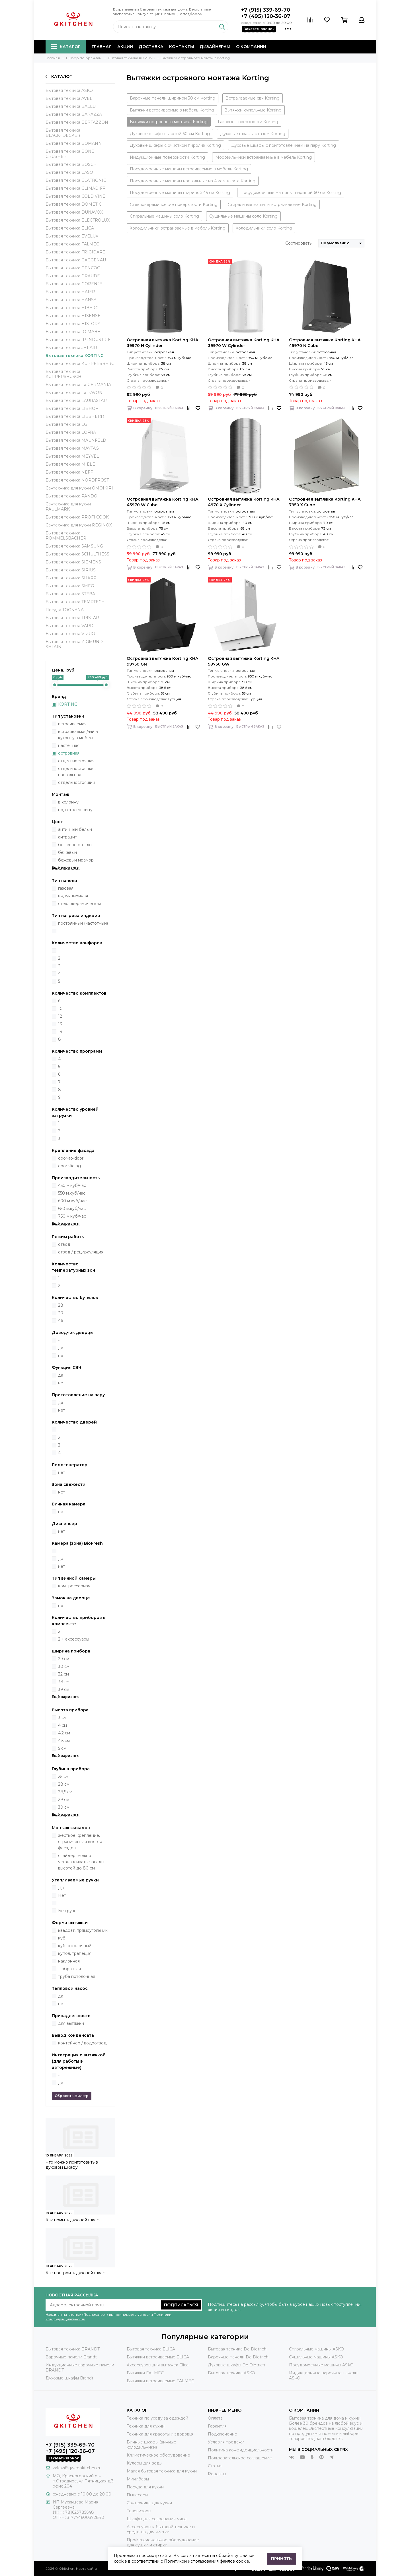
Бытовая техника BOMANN (74, 143)
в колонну (68, 802)
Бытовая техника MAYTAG (72, 448)
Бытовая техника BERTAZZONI (78, 122)
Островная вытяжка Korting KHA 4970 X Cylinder (243, 502)
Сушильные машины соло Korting (243, 216)
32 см (63, 1674)
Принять (281, 2558)
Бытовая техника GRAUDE (73, 275)
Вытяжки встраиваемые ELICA (158, 2357)
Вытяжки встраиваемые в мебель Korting (172, 110)
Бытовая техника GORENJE (74, 283)
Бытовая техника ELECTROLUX (78, 220)
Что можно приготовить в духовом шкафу (72, 2165)
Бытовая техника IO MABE (73, 331)
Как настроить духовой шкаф (76, 2272)
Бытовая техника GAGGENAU (76, 260)
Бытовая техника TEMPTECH (75, 601)
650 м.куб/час (72, 1208)
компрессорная (74, 1585)
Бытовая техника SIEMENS (73, 562)
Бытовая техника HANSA (71, 299)
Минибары (138, 2479)
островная (68, 753)
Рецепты (217, 2473)
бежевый (67, 852)
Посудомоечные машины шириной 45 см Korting (180, 192)
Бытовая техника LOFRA (71, 432)
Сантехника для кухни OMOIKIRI (79, 488)
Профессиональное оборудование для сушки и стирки (163, 2542)
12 (60, 1016)
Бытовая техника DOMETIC (74, 204)
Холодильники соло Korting (264, 228)
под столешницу (75, 809)
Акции (125, 46)
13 (60, 1023)
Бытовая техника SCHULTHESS (77, 554)
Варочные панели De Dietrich (238, 2357)
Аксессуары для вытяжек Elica (157, 2365)
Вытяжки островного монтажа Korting (169, 121)
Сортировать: (298, 243)
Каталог (65, 46)
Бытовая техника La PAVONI (75, 392)
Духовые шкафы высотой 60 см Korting (170, 133)
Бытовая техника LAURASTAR (76, 400)
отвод (64, 1244)
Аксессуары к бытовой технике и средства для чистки (161, 2529)
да (60, 1347)
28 (60, 1305)
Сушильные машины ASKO (316, 2357)
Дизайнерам (215, 46)
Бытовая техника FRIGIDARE (75, 252)
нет (61, 1355)
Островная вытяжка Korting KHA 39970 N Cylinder (162, 342)
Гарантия (217, 2426)
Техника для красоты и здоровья (160, 2434)
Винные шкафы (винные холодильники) (151, 2444)
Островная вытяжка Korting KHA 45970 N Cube (324, 342)
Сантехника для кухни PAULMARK (68, 506)
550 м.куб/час (71, 1193)
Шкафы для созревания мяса (156, 2518)
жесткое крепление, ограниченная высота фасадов (80, 1841)
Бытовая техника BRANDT (73, 2349)
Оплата (215, 2418)
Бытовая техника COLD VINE (75, 196)
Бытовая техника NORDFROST (77, 480)
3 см (62, 1717)
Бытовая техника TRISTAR (72, 617)
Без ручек (68, 1910)
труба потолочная (76, 1976)
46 (60, 1320)
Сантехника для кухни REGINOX (79, 525)
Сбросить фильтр (72, 2096)
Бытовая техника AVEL (69, 98)
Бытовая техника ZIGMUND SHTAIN (74, 644)
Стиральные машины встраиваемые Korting (272, 204)
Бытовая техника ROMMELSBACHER (66, 535)
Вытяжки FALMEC (145, 2372)
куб (61, 1938)
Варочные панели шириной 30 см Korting (172, 98)
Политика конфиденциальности (241, 2450)
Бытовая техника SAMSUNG (74, 546)
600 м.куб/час (72, 1200)
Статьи (215, 2465)
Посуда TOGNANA (65, 609)
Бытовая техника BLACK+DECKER (63, 133)
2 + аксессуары (73, 1639)
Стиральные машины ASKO (316, 2349)
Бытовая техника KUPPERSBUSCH (63, 374)
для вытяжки (71, 2023)
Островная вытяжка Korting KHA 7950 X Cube (324, 502)
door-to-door (70, 1158)
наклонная (69, 1961)
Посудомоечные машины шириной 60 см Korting (290, 192)
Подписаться (181, 2305)
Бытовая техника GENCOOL (74, 267)
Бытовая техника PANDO (71, 496)
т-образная (69, 1968)
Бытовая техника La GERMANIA (78, 384)
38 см (63, 1681)
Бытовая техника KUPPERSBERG (80, 363)
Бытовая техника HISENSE (73, 315)
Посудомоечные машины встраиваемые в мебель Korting (189, 169)
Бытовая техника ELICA (70, 228)
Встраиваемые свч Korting (253, 98)
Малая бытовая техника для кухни (162, 2471)
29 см (63, 1658)
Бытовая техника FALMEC (72, 244)
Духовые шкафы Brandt (69, 2378)
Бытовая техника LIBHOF (72, 408)
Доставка (151, 46)
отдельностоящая (76, 760)
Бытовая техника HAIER (70, 291)
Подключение (222, 2434)
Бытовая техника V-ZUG (70, 633)
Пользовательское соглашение (240, 2458)
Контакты (181, 46)
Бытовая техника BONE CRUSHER (70, 154)
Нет (62, 1895)
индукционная (73, 895)
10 (60, 1008)
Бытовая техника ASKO (69, 90)
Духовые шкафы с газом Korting (252, 133)
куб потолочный (74, 1945)
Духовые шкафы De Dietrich (236, 2365)
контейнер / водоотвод (82, 2043)
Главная (102, 46)
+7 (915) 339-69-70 (265, 10)
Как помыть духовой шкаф (73, 2219)
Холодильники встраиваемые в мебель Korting (178, 228)
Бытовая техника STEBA (70, 593)
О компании (251, 46)
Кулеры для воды (144, 2463)
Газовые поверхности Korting (248, 121)
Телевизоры (139, 2510)
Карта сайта (86, 2568)
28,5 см (65, 1791)
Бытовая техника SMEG (70, 585)
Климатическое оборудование (158, 2455)
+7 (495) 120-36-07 (265, 16)
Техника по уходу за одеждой (157, 2418)
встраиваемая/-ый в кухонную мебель (78, 734)
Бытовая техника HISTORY (73, 323)
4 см (62, 1725)
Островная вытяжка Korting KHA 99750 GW (243, 661)
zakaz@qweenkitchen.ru (77, 2467)
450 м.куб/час (72, 1185)
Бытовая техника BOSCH (71, 164)
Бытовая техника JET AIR (71, 347)
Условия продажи (226, 2442)
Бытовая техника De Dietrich (237, 2349)
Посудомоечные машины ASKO (321, 2365)
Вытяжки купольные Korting (253, 110)
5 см (62, 1748)
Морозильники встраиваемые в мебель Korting (263, 157)
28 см (63, 1784)
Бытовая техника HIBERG (72, 307)
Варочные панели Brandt (71, 2357)
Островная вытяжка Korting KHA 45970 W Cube (162, 502)
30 (60, 1312)
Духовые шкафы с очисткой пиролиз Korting (175, 145)
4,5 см (64, 1740)
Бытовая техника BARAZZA (74, 114)
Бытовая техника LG (66, 424)
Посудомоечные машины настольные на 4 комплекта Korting (192, 180)
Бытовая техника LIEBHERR (75, 416)
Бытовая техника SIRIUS (71, 570)
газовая (65, 888)
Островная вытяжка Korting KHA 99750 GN (162, 661)
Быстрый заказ (169, 408)
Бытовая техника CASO (69, 172)
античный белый (75, 829)
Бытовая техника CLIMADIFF (75, 188)
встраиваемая (72, 723)
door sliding (69, 1165)
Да (61, 1887)
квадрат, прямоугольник (83, 1930)
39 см (63, 1689)
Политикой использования (191, 2561)
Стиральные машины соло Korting (164, 216)
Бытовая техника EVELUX (72, 236)
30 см (63, 1666)
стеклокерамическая (79, 903)
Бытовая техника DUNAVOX (74, 212)
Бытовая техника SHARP (71, 578)
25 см (63, 1776)
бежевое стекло (75, 844)
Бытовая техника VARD (69, 625)
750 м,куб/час (72, 1216)
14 (60, 1031)
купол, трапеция (74, 1953)
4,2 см (64, 1733)
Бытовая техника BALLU (71, 106)
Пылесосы (137, 2494)
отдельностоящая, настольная (76, 771)
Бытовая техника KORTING (75, 355)
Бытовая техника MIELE (70, 464)
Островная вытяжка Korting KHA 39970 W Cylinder (243, 342)
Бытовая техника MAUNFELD (76, 440)
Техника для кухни (146, 2426)
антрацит (67, 837)
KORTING (67, 704)
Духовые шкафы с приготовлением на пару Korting (283, 145)
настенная (68, 745)
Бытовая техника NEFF (69, 472)
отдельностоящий (76, 782)
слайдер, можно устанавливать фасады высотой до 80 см (81, 1862)
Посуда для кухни (145, 2487)
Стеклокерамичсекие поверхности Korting (174, 204)
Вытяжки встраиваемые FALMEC (160, 2380)
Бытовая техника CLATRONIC (76, 180)
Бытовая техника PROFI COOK (77, 517)
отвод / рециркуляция (80, 1252)
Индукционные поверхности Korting (167, 157)
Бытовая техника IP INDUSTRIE (78, 339)
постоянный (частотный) (83, 923)
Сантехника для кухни (149, 2502)
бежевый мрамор (76, 860)
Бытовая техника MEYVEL (72, 456)
